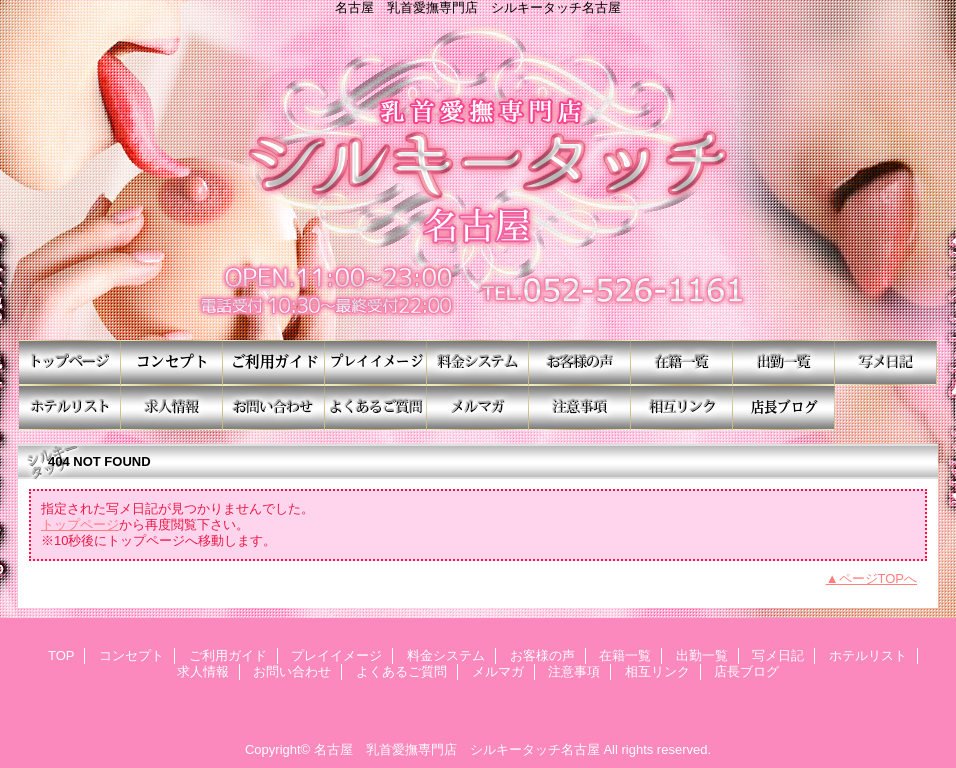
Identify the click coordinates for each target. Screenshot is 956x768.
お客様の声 (580, 362)
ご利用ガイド (274, 362)
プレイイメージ (376, 362)
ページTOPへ (878, 578)
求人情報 (172, 407)
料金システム (478, 362)
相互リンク (682, 407)
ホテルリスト (70, 407)
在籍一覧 (682, 362)
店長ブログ (784, 407)
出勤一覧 (784, 362)
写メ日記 (886, 362)
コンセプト (172, 362)
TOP (70, 362)
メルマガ (478, 407)
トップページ (80, 524)
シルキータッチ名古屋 (478, 177)
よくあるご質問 (376, 407)
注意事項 (580, 407)
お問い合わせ (274, 407)
